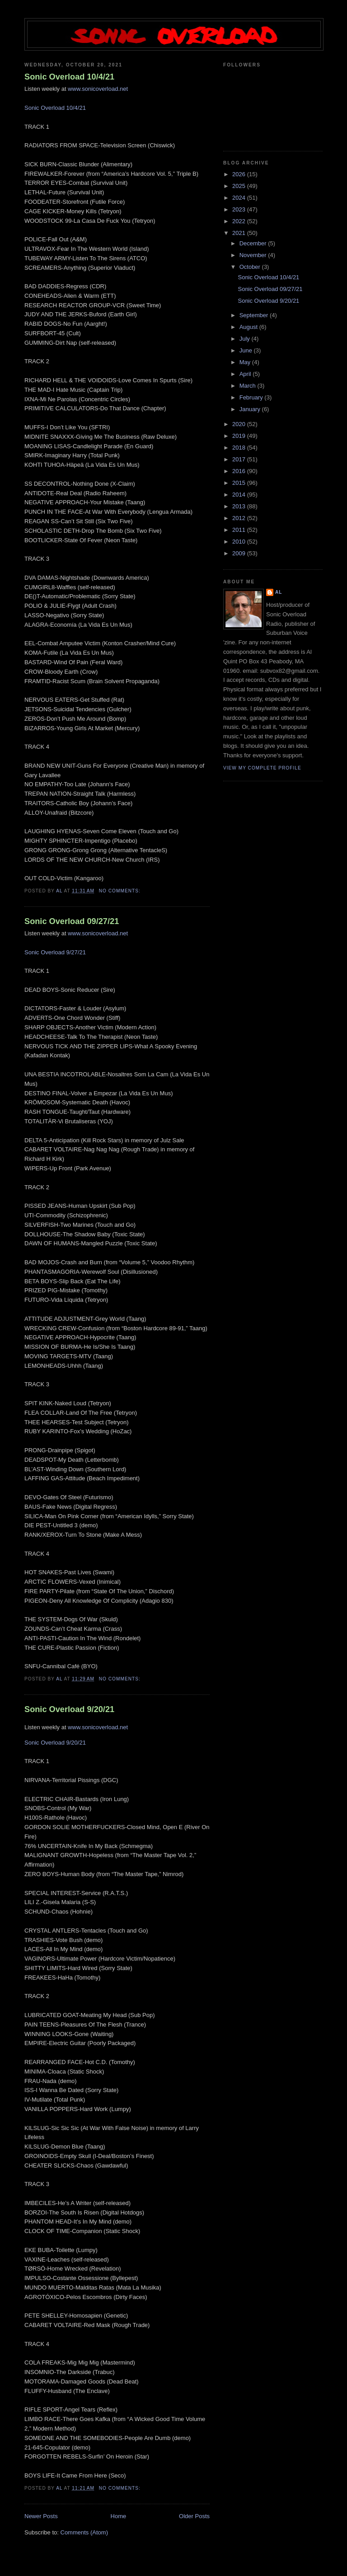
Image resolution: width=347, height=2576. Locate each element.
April (246, 374)
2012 (239, 518)
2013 (239, 506)
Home (119, 2516)
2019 (239, 435)
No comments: (120, 890)
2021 (239, 233)
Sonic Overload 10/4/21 (69, 76)
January (250, 409)
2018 (239, 447)
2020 (239, 424)
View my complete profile (262, 767)
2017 (239, 459)
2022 (239, 221)
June (246, 350)
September (254, 315)
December (253, 243)
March (248, 385)
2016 (239, 471)
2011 (239, 529)
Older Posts (194, 2516)
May (245, 362)
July (245, 338)
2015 (239, 482)
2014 (239, 494)
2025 (239, 186)
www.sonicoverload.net (98, 88)
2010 (239, 541)
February (252, 397)
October (250, 266)
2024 (239, 197)
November (253, 255)
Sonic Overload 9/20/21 (69, 1709)
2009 (239, 553)
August (249, 327)
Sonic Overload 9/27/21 (55, 952)
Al (278, 592)
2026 (239, 174)
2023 (239, 209)
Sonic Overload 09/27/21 (71, 921)
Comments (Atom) (84, 2532)
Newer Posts (41, 2516)
